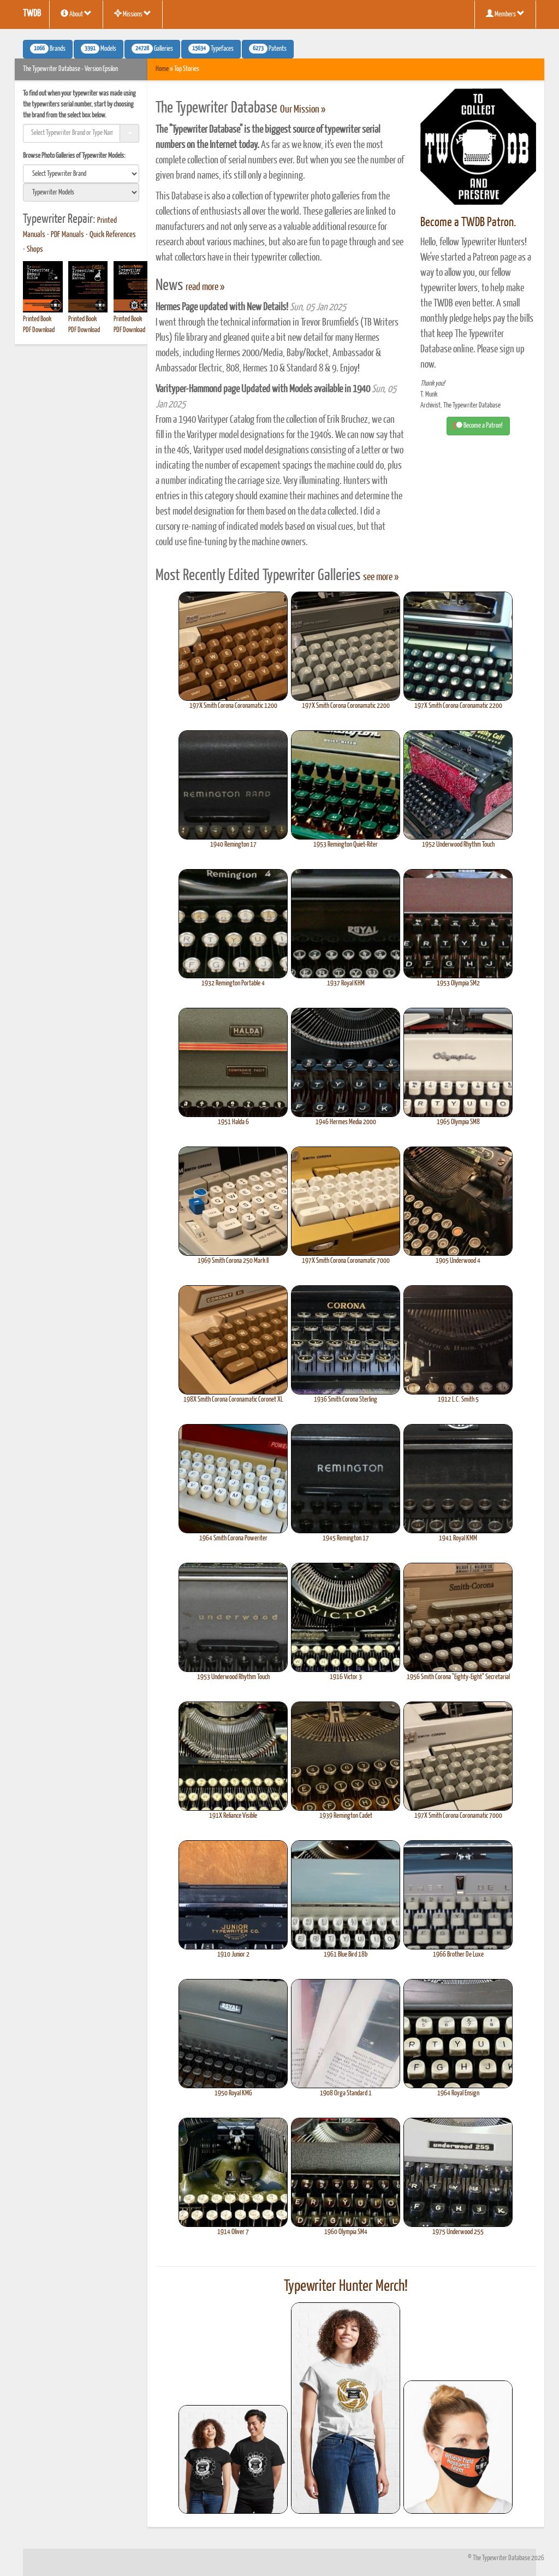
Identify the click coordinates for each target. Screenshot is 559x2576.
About (76, 13)
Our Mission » (302, 110)
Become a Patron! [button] (478, 426)
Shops (35, 249)
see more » (381, 577)
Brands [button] (48, 49)
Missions (132, 13)
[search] (81, 173)
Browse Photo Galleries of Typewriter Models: (74, 155)
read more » (205, 287)
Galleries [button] (152, 49)
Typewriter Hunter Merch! (346, 2286)
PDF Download (39, 330)
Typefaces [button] (211, 49)
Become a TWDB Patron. (468, 222)
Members (505, 13)
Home (162, 69)
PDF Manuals (67, 235)
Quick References (113, 235)
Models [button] (98, 49)
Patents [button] (268, 49)
